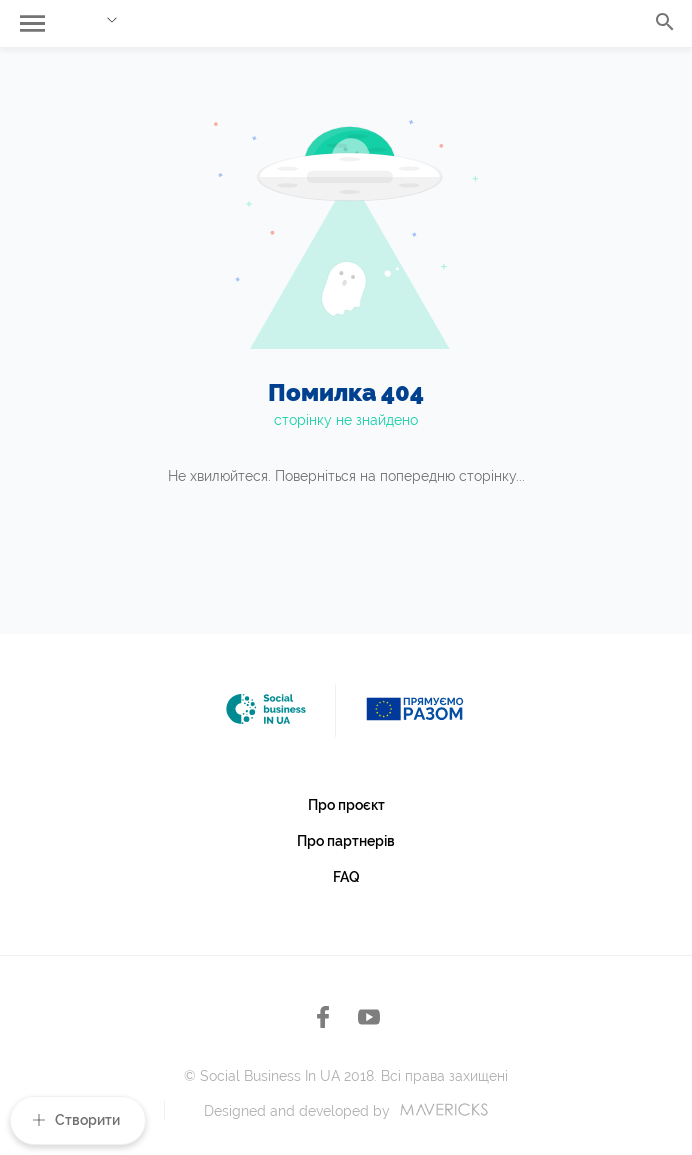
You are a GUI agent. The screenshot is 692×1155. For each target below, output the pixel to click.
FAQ (346, 877)
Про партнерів (346, 841)
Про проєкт (346, 805)
